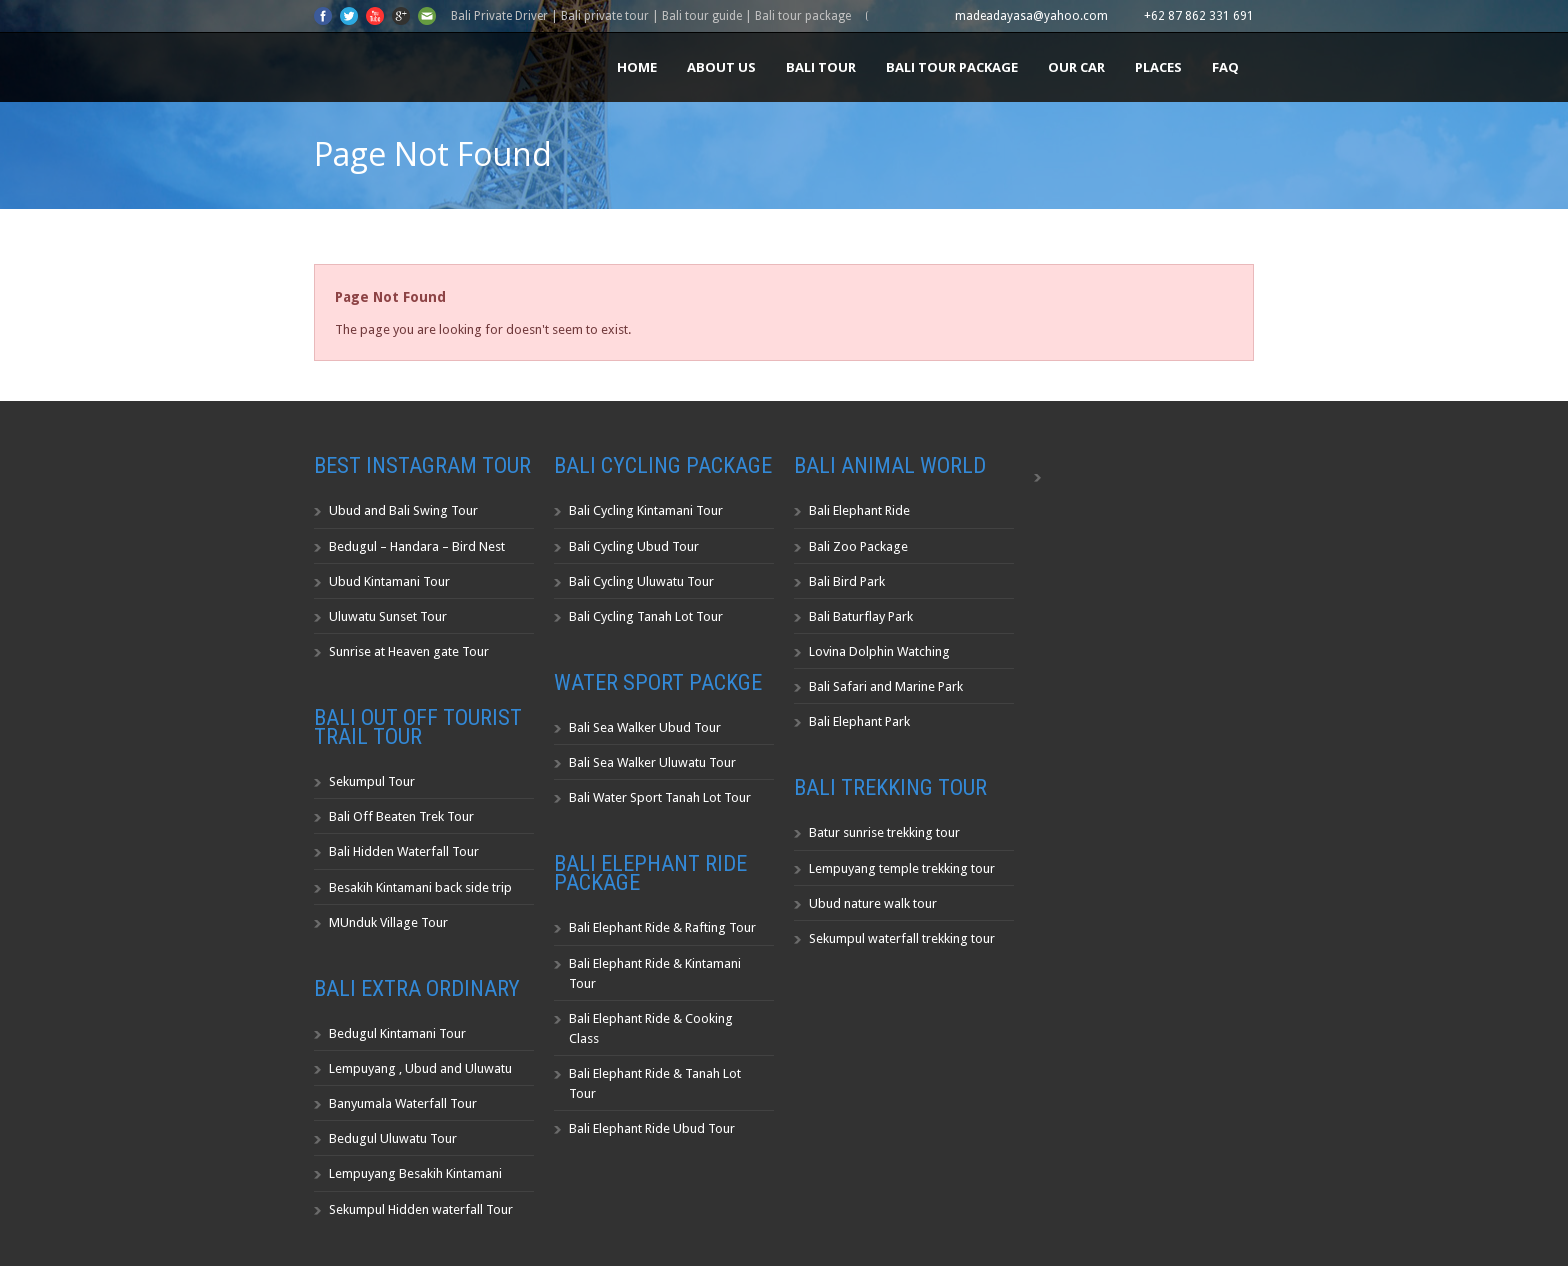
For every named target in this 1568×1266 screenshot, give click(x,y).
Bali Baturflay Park (861, 616)
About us (721, 67)
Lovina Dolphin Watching (879, 651)
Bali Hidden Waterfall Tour (404, 851)
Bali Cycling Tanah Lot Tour (646, 616)
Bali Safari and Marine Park (886, 686)
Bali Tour (821, 67)
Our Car (1076, 67)
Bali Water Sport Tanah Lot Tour (660, 797)
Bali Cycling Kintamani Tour (646, 510)
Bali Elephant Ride (859, 510)
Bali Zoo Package (858, 546)
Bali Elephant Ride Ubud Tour (652, 1128)
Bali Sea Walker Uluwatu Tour (652, 762)
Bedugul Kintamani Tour (397, 1033)
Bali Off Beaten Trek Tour (401, 816)
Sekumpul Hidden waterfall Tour (421, 1209)
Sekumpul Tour (372, 781)
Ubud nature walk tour (873, 903)
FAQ (1225, 67)
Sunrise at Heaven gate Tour (409, 651)
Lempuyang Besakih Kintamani (415, 1173)
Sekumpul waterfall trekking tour (902, 938)
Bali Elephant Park (859, 721)
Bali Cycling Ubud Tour (634, 546)
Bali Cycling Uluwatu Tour (641, 581)
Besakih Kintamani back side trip (420, 887)
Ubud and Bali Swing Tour (403, 510)
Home (637, 67)
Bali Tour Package (952, 67)
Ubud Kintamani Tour (389, 581)
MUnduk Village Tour (388, 922)
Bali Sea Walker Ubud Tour (645, 727)
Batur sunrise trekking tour (884, 832)
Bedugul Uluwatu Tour (393, 1138)
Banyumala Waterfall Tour (403, 1103)
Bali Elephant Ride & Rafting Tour (662, 927)
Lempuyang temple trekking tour (902, 868)
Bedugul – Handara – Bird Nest (417, 546)
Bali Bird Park (847, 581)
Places (1158, 67)
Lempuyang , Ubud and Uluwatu (420, 1068)
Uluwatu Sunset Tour (388, 616)
